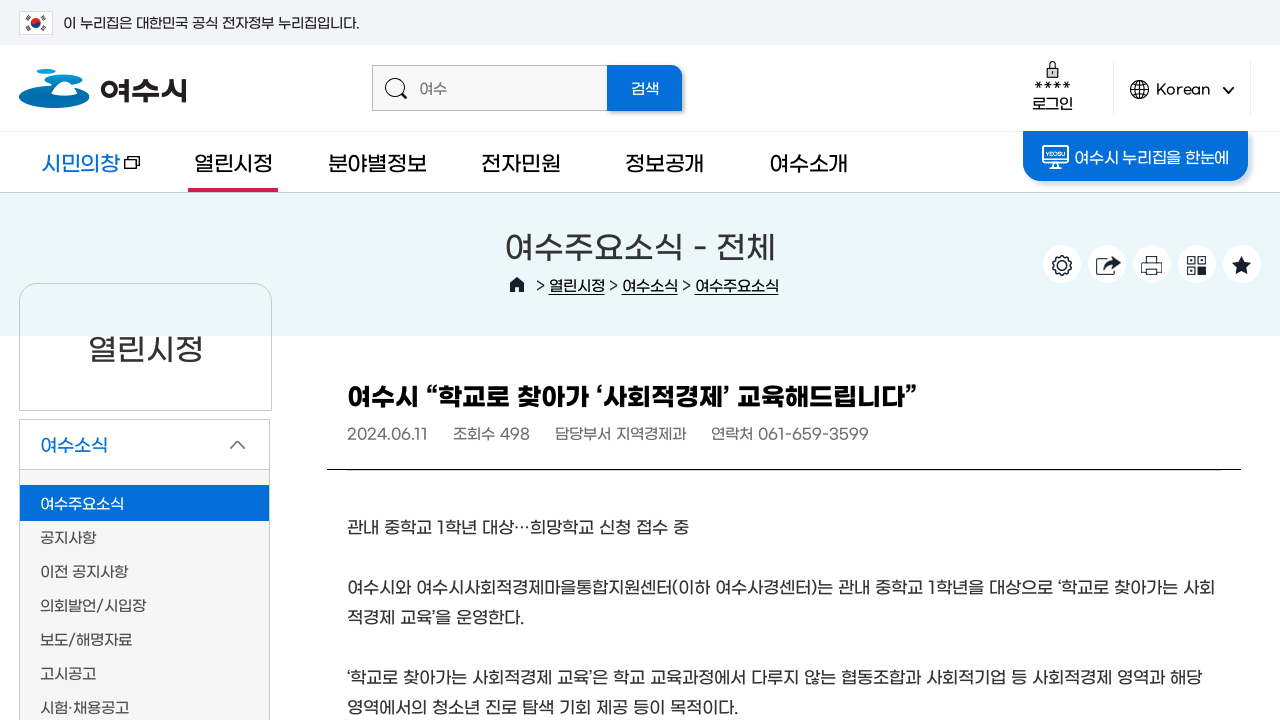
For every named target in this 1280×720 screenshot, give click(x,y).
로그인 (1052, 85)
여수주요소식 (737, 284)
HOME (517, 285)
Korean (1182, 97)
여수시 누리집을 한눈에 (1136, 157)
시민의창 (79, 171)
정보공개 (664, 161)
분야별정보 (377, 161)
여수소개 (808, 161)
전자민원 (520, 161)
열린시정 (233, 161)
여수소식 (650, 284)
